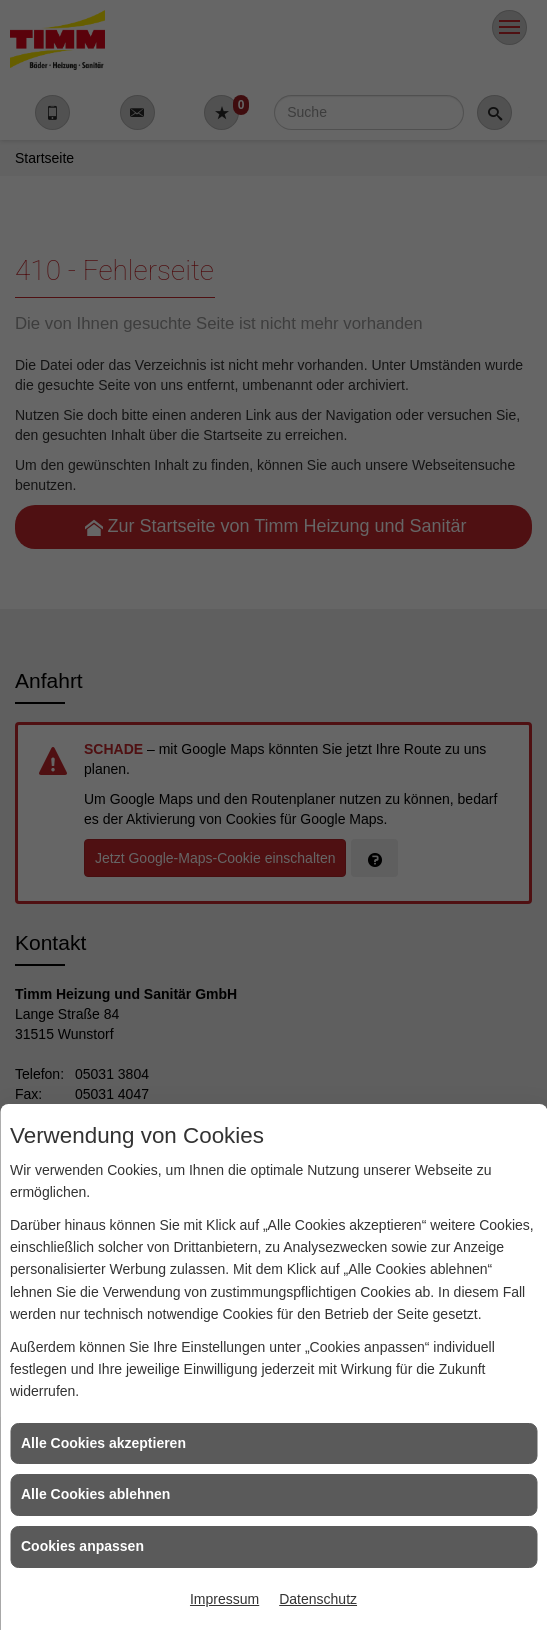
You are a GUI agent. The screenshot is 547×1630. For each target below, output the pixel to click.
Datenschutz (318, 1599)
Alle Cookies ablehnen (95, 1494)
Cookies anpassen (82, 1546)
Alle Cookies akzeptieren (103, 1443)
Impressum (224, 1599)
